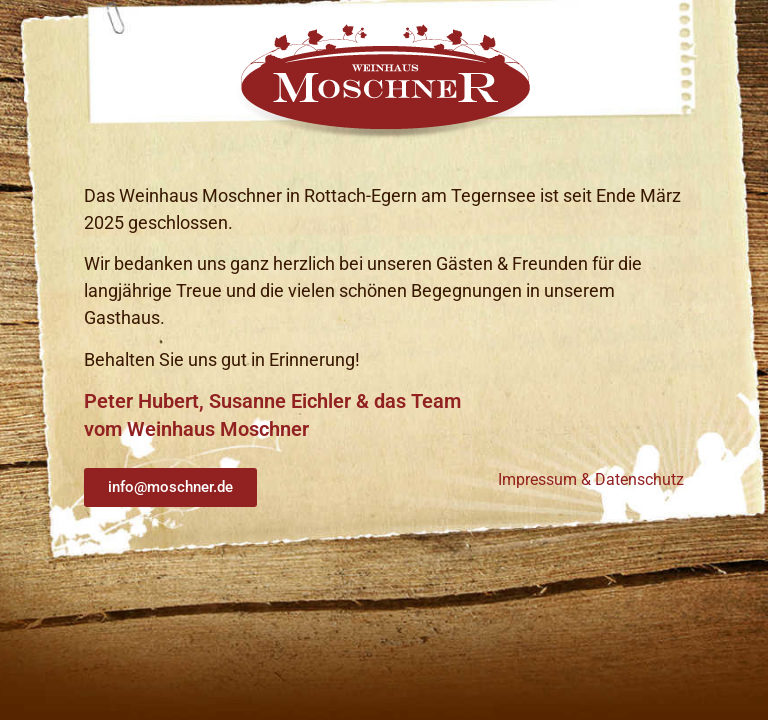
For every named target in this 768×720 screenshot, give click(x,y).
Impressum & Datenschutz (591, 479)
